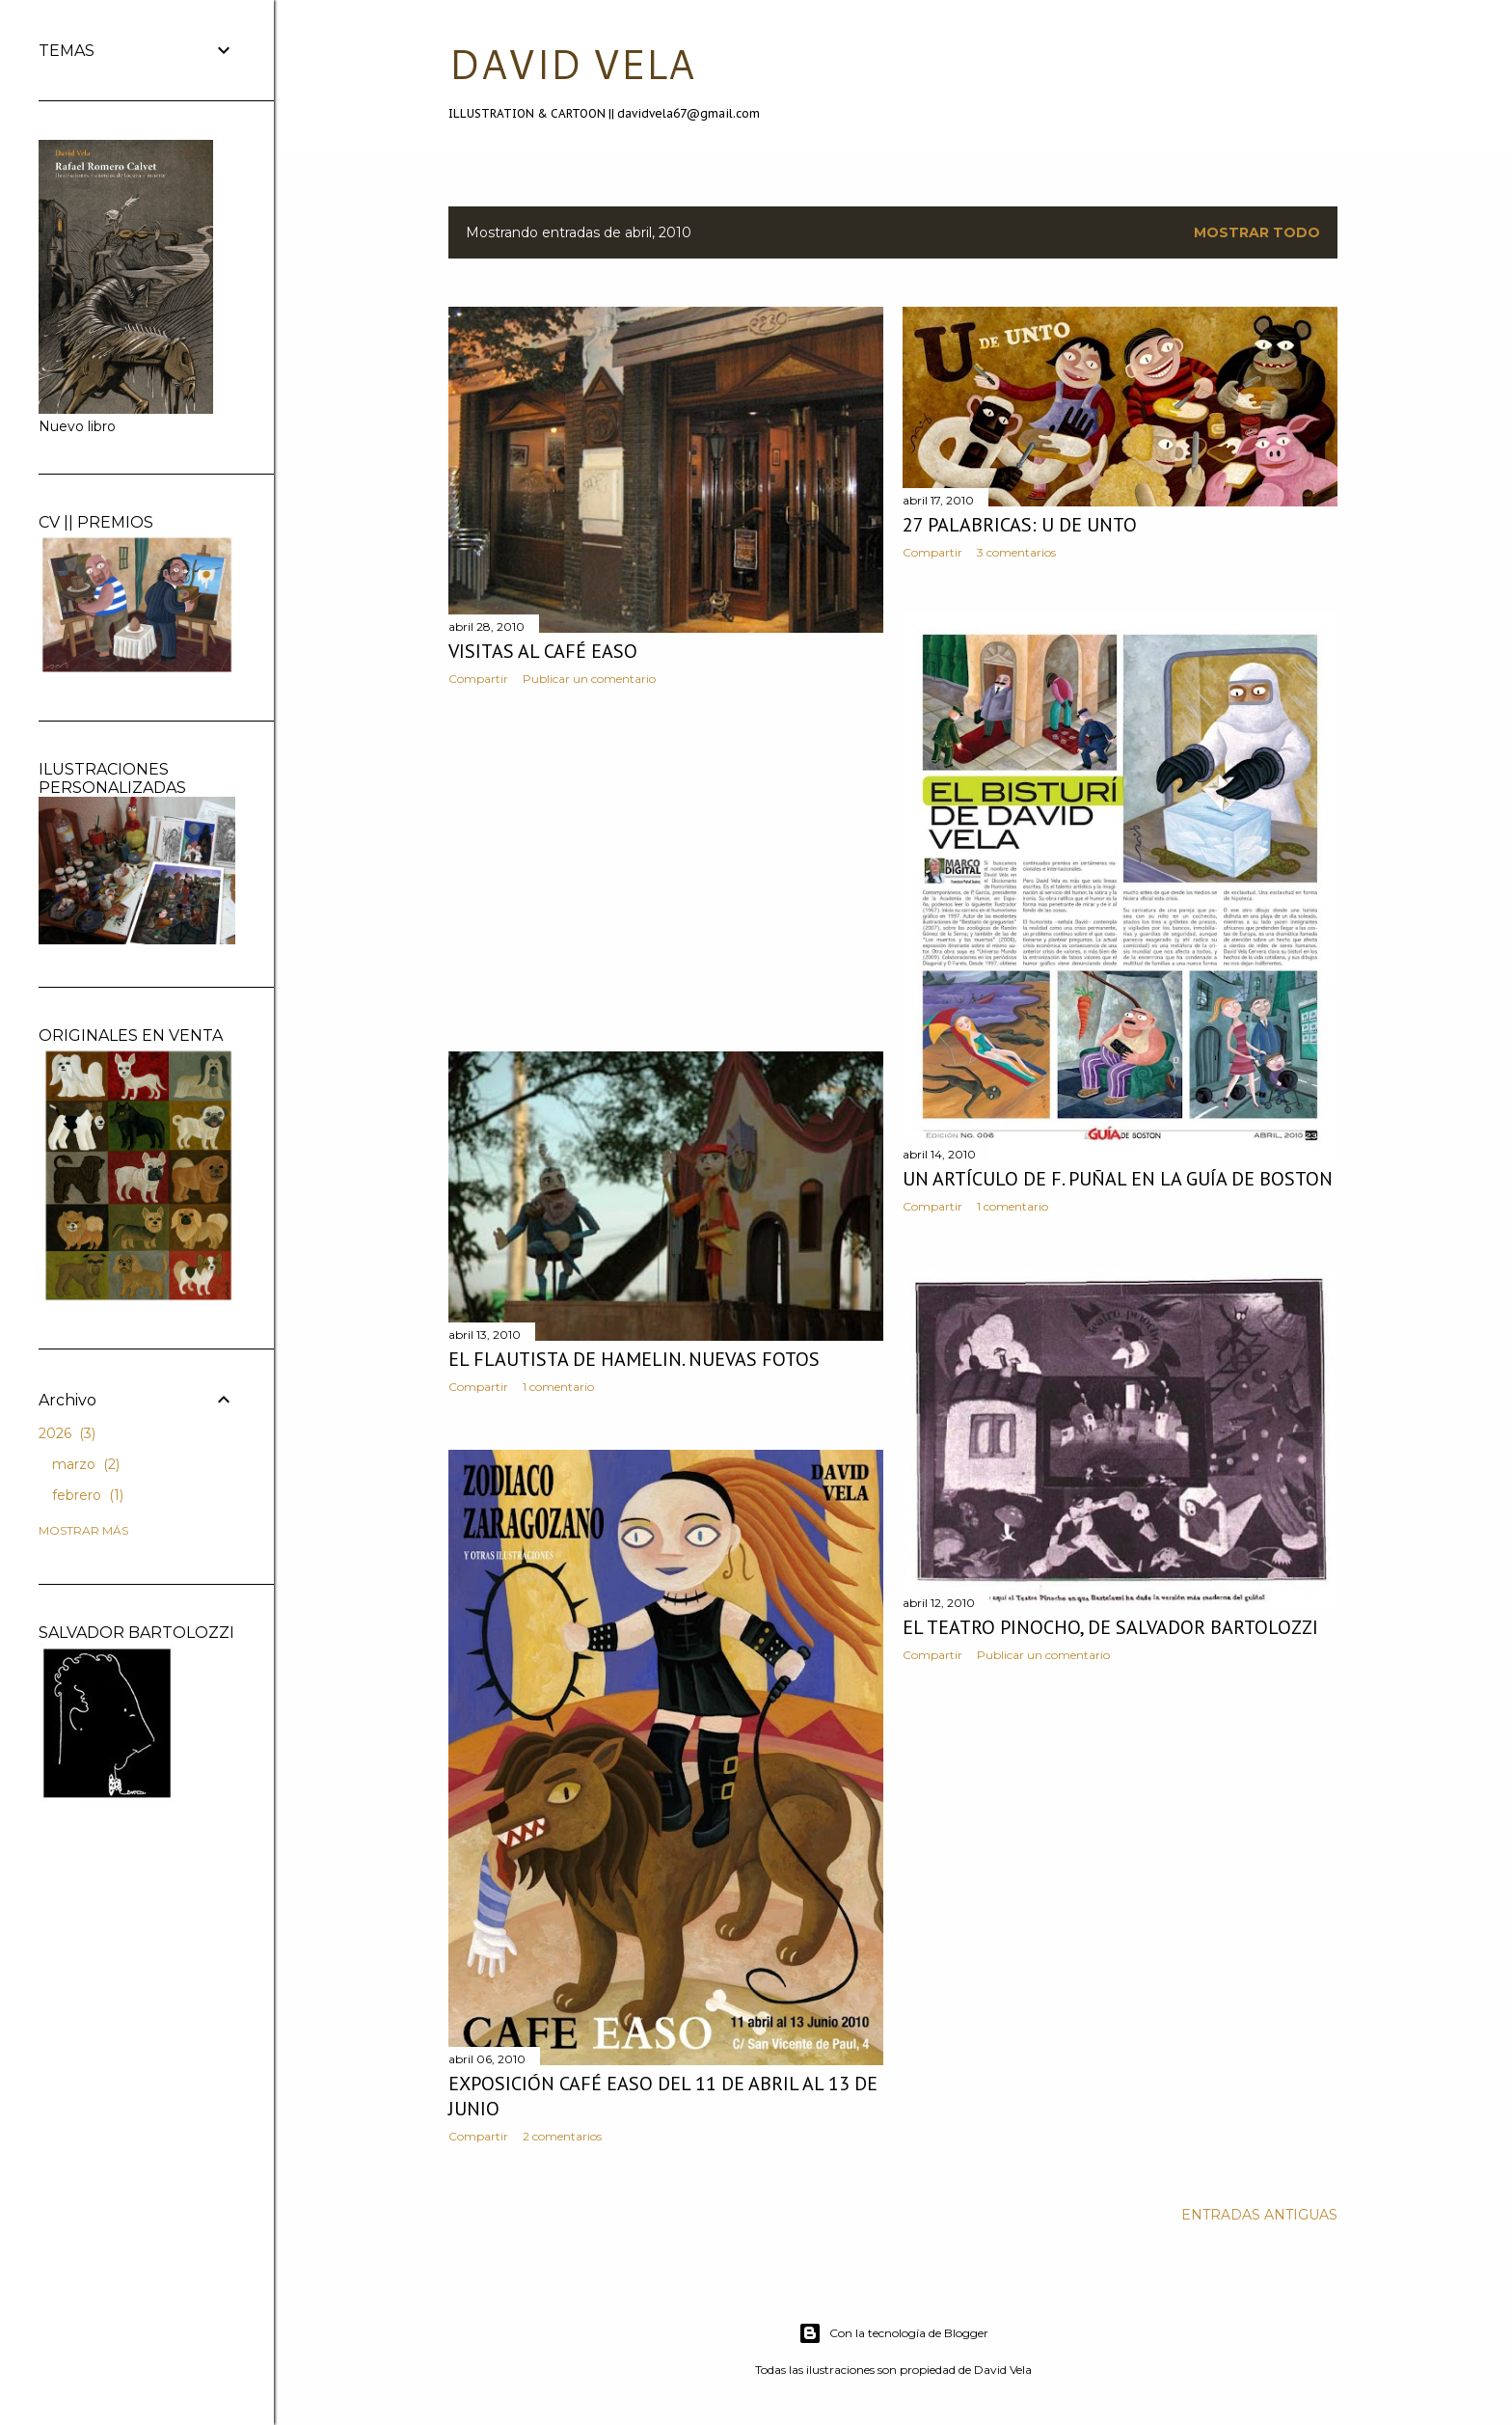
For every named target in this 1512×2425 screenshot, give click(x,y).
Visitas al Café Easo (542, 651)
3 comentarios (1016, 552)
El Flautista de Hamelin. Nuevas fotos (634, 1359)
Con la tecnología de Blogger (893, 2333)
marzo (86, 1464)
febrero (87, 1495)
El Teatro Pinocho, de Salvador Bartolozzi (1110, 1627)
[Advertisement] (665, 869)
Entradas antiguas (1259, 2214)
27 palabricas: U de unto (1020, 524)
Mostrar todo (1257, 232)
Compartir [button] (478, 678)
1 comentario (1012, 1206)
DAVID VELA (571, 64)
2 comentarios (562, 2136)
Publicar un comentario (589, 678)
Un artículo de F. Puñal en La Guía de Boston (1118, 1178)
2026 (67, 1433)
